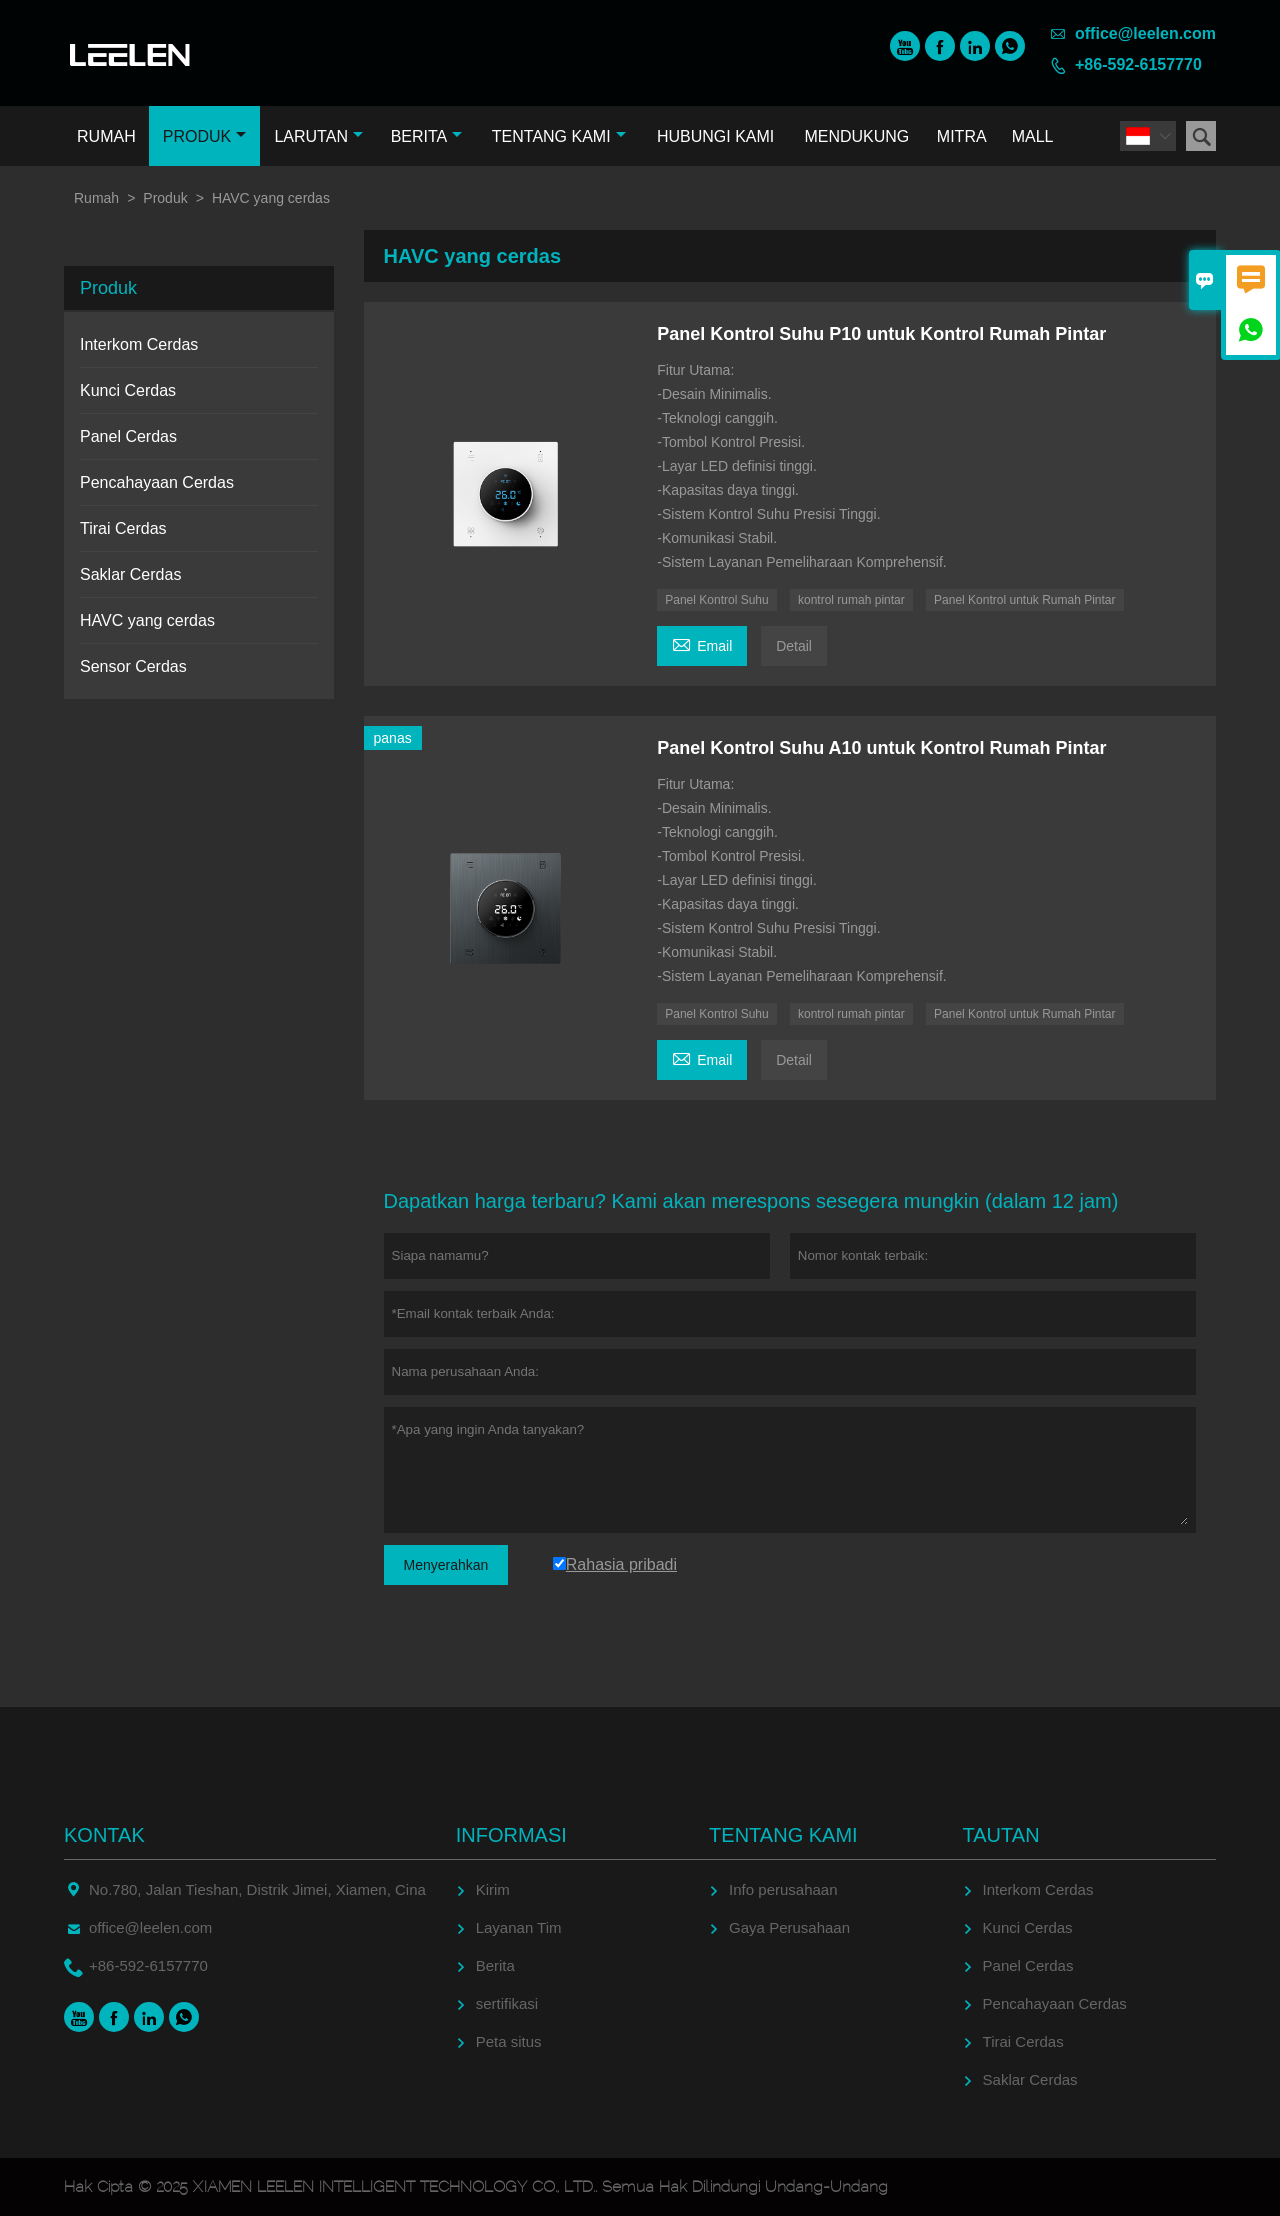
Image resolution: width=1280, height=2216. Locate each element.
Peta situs (509, 2041)
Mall (1033, 136)
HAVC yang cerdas (147, 620)
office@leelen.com (1145, 33)
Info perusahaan (783, 1889)
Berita (427, 136)
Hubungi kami (715, 136)
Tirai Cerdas (123, 528)
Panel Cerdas (128, 436)
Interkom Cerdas (139, 344)
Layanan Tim (519, 1927)
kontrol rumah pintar (851, 600)
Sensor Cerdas (133, 666)
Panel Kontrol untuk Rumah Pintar (1024, 600)
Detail (794, 646)
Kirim (493, 1889)
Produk (204, 136)
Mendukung (856, 136)
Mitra (962, 136)
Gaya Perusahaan (789, 1927)
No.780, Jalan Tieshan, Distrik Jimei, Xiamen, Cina (257, 1889)
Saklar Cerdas (130, 574)
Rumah (106, 136)
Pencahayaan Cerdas (157, 482)
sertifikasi (507, 2003)
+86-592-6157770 (1138, 64)
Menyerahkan (446, 1565)
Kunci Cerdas (128, 390)
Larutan (318, 136)
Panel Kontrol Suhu (716, 600)
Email (702, 643)
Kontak (104, 1835)
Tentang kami (559, 136)
